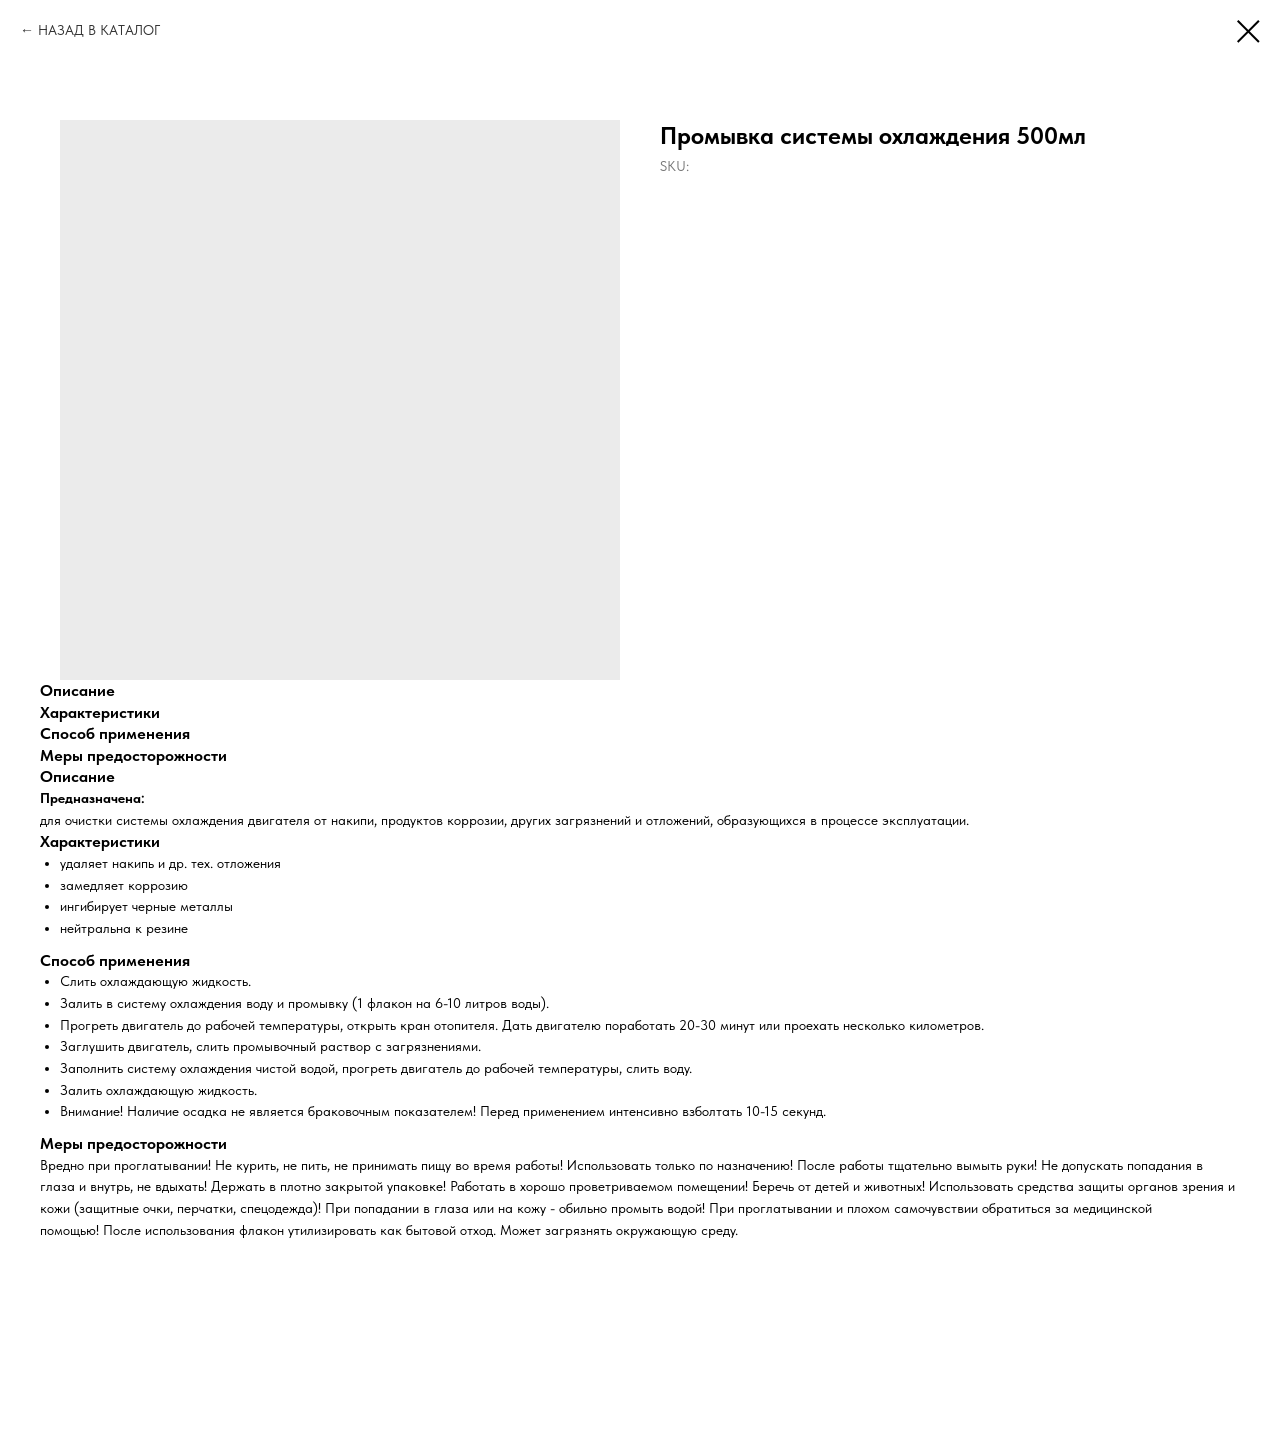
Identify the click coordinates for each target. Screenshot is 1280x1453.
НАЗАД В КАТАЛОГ (99, 30)
